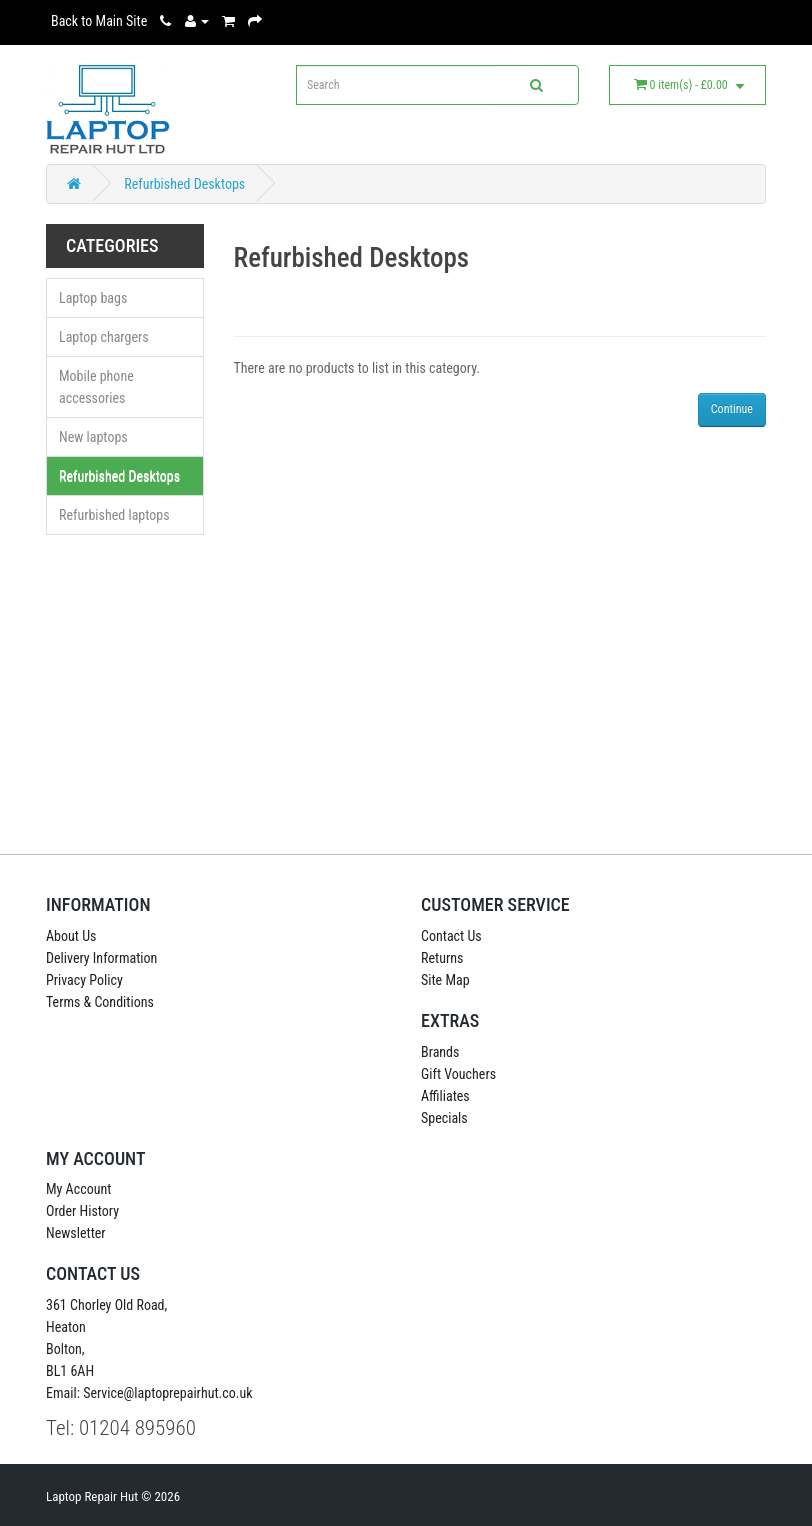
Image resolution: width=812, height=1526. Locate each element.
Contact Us (451, 936)
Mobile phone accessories (96, 387)
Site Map (445, 980)
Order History (82, 1211)
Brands (440, 1052)
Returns (442, 958)
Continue (732, 409)
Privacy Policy (84, 980)
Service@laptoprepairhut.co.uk (167, 1393)
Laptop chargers (104, 337)
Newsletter (76, 1233)
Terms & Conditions (100, 1002)
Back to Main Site (99, 21)
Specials (444, 1118)
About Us (71, 936)
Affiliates (445, 1096)
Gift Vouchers (458, 1074)
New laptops (93, 437)
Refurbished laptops (114, 515)
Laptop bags (93, 298)
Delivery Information (101, 958)
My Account (78, 1189)
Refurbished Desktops (184, 184)
